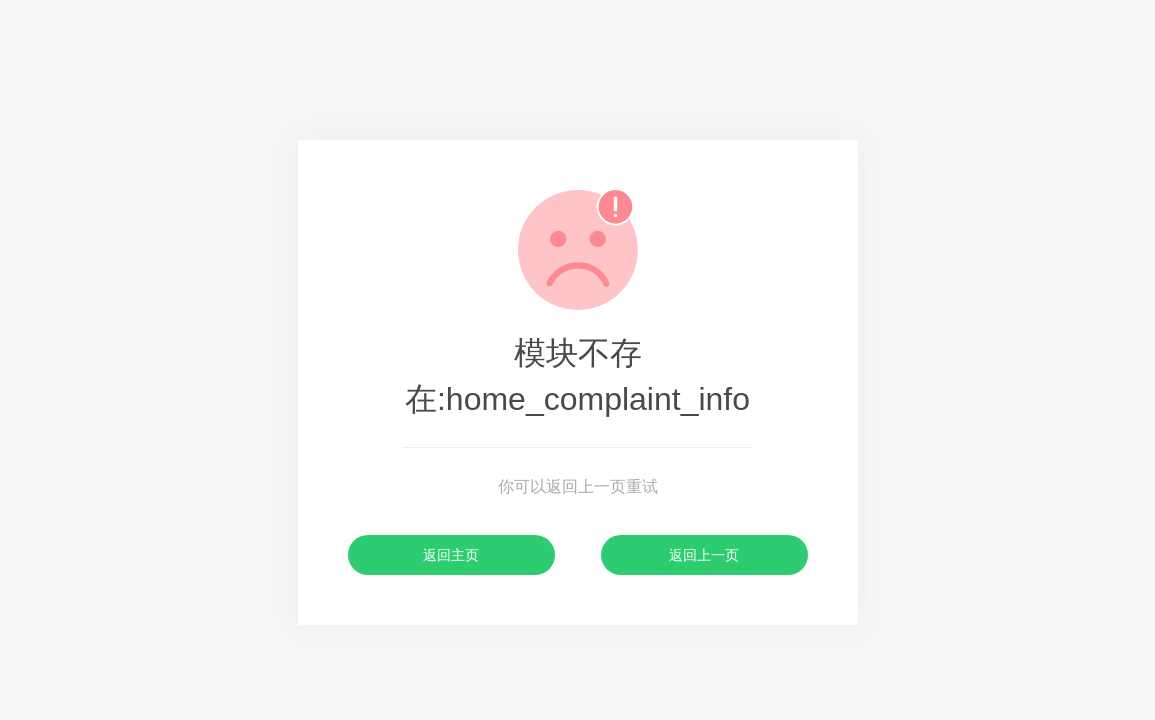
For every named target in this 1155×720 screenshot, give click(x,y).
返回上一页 (704, 555)
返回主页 (451, 555)
